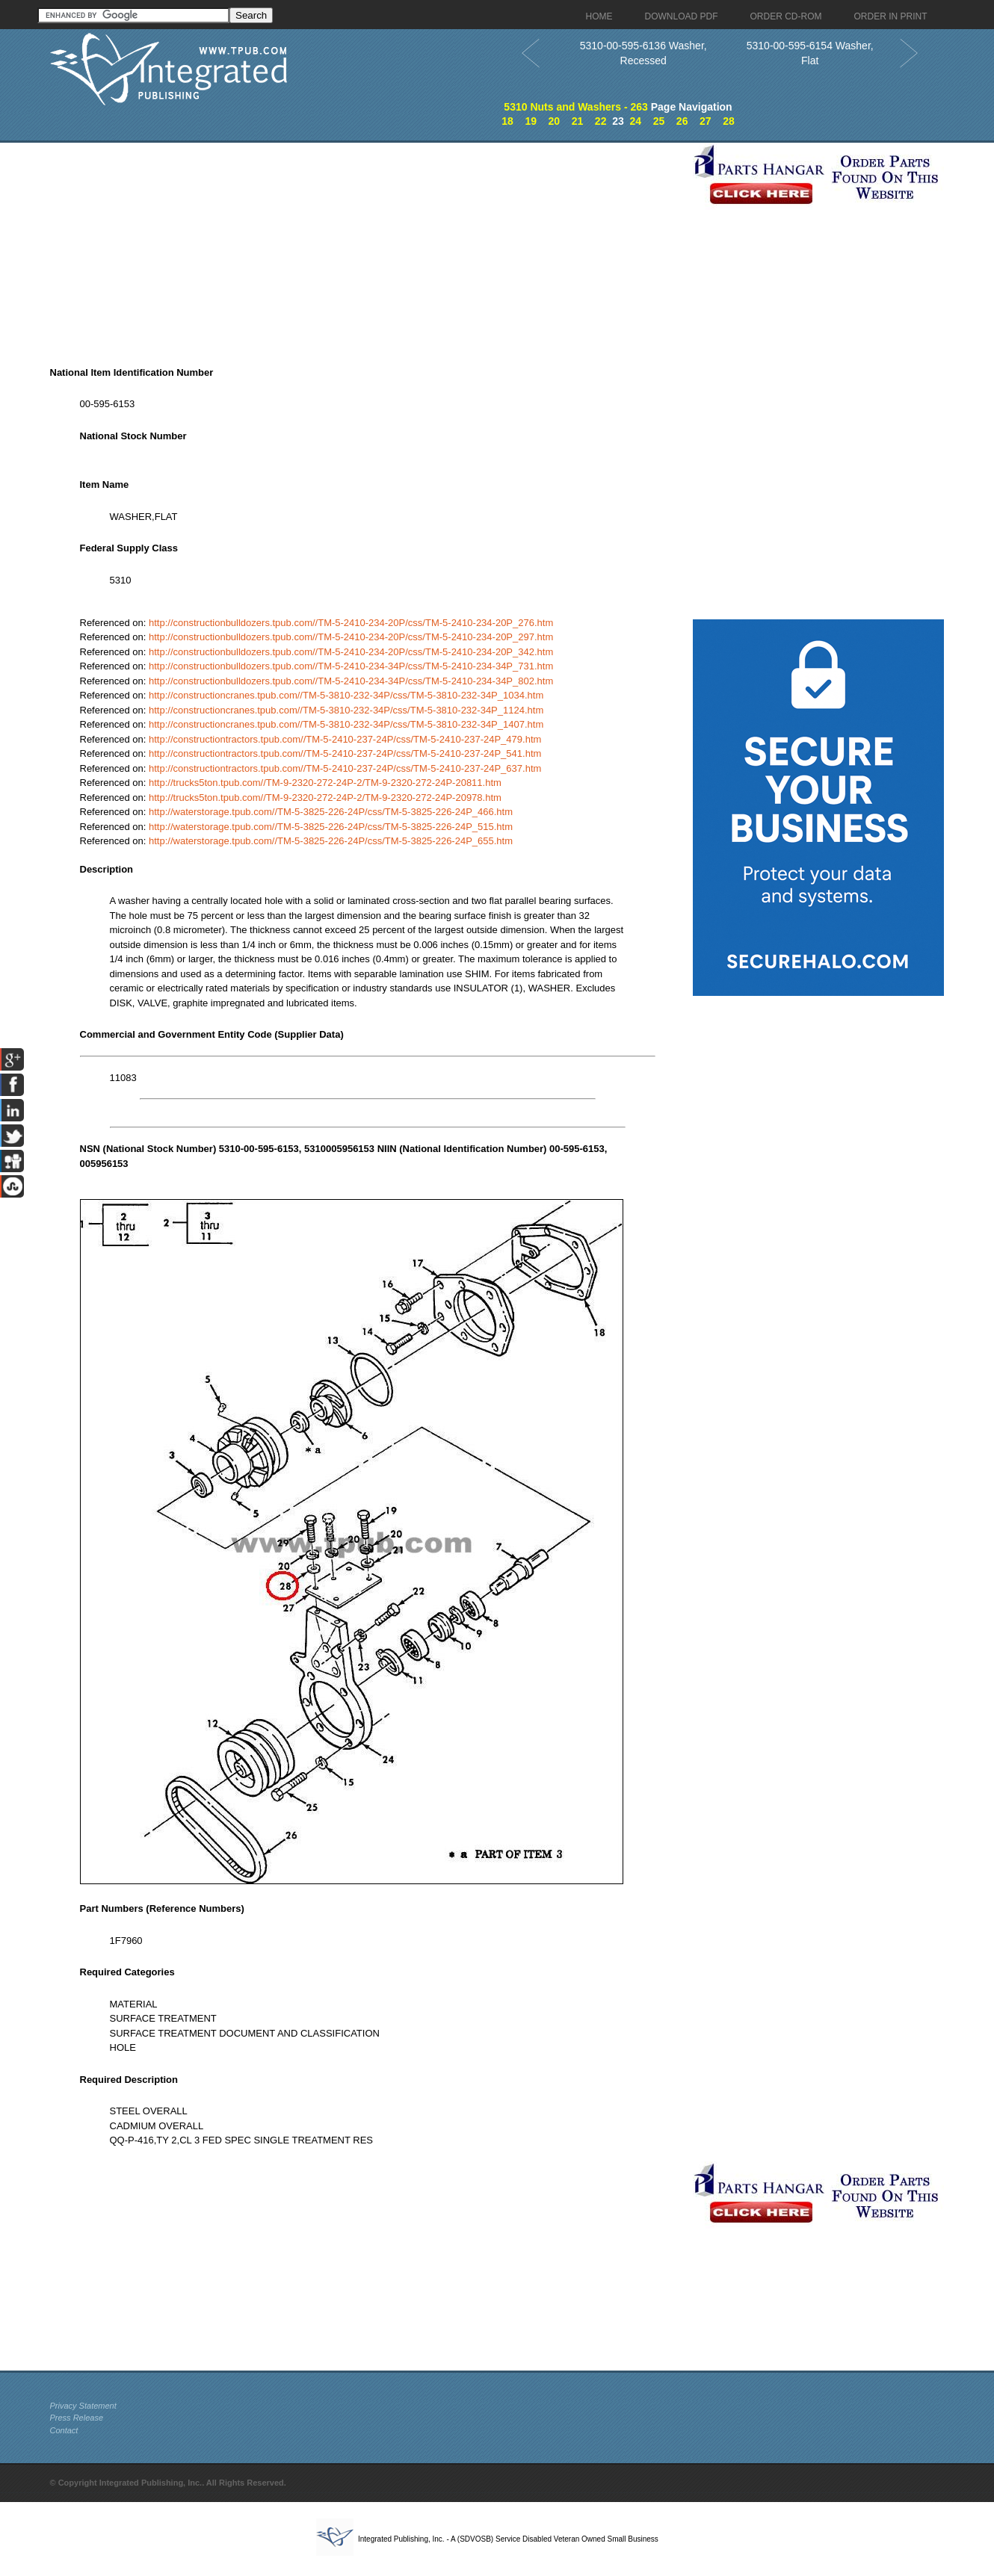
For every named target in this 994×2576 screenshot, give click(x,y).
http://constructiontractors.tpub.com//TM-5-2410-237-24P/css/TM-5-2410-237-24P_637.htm (345, 768)
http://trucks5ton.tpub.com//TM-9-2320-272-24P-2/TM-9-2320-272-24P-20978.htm (325, 797)
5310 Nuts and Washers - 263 (575, 107)
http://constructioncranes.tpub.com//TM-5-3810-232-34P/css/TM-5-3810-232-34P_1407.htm (346, 724)
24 (636, 121)
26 (682, 121)
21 (578, 121)
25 (659, 121)
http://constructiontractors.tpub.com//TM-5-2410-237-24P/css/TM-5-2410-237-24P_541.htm (345, 753)
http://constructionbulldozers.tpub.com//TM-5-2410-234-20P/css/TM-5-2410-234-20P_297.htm (351, 637)
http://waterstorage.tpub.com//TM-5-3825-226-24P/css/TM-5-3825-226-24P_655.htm (331, 840)
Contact (64, 2430)
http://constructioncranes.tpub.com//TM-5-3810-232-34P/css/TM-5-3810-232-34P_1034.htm (346, 695)
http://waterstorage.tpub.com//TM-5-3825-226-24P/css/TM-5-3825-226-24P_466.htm (331, 811)
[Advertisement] (367, 247)
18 (507, 121)
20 (555, 121)
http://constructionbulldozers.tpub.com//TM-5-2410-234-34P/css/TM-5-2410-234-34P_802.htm (351, 681)
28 (729, 121)
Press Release (77, 2417)
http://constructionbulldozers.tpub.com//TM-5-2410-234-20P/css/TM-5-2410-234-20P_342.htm (351, 651)
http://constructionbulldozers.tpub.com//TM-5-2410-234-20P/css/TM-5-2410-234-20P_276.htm (351, 622)
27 (705, 121)
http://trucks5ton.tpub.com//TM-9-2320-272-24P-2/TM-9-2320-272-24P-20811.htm (325, 782)
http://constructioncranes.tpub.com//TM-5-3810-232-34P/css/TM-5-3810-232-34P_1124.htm (346, 710)
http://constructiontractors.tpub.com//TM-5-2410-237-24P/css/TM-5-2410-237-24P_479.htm (345, 739)
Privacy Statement (83, 2405)
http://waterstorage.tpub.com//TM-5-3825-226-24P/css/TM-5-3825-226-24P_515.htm (331, 826)
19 (531, 121)
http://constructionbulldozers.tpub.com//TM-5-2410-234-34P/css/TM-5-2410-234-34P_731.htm (351, 666)
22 (601, 121)
